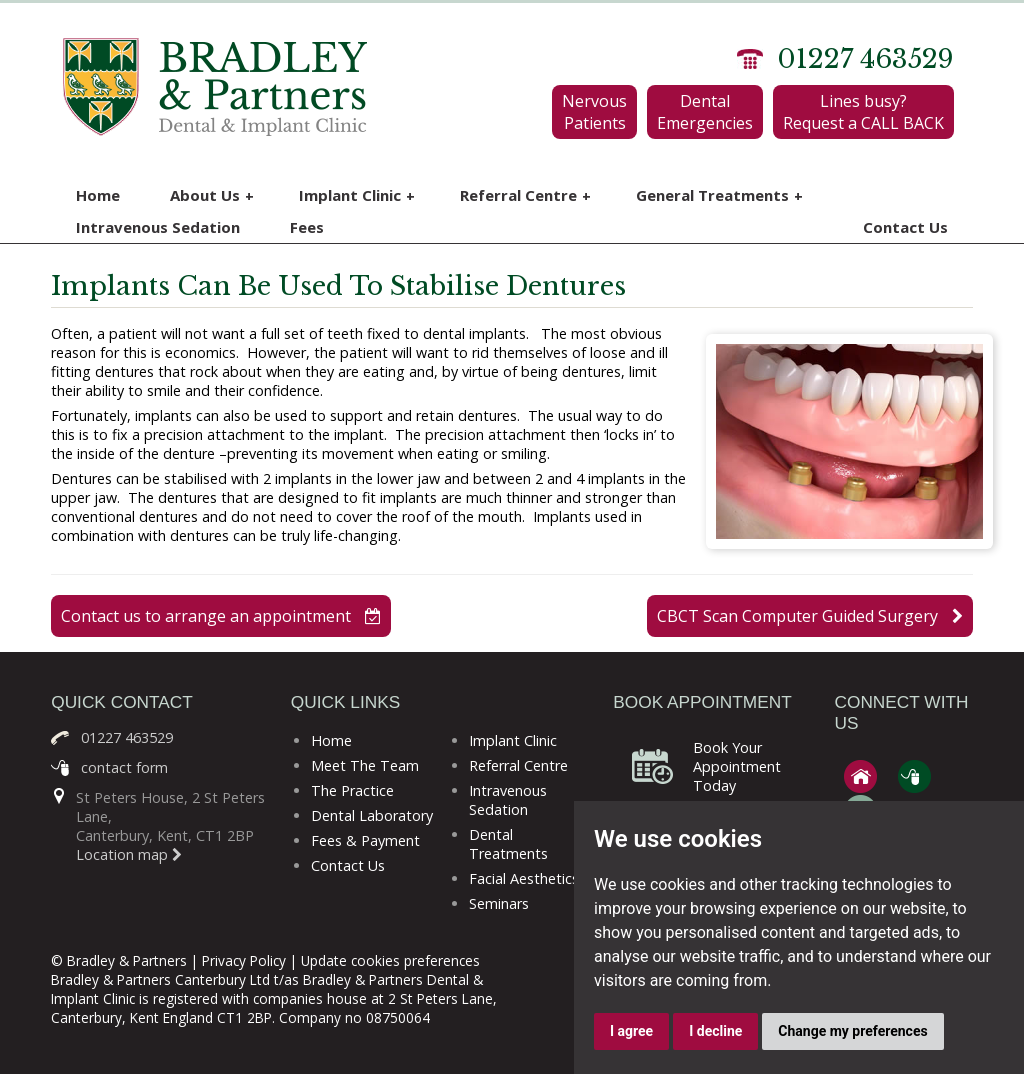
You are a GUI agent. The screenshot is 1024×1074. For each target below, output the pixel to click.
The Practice (352, 790)
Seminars (499, 903)
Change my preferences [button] (852, 1031)
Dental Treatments (508, 844)
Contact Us (905, 227)
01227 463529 (865, 59)
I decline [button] (715, 1031)
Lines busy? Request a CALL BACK (863, 112)
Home (98, 195)
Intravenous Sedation (158, 227)
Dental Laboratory (372, 815)
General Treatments (719, 195)
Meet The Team (365, 765)
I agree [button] (631, 1031)
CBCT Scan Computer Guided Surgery (810, 616)
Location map (129, 854)
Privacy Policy (244, 960)
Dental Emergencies (705, 112)
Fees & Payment (365, 840)
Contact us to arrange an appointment (221, 616)
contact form (124, 767)
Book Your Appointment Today (737, 766)
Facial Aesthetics (524, 878)
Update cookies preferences (390, 960)
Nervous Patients (594, 112)
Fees (307, 227)
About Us (212, 195)
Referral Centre (525, 195)
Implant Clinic (357, 195)
